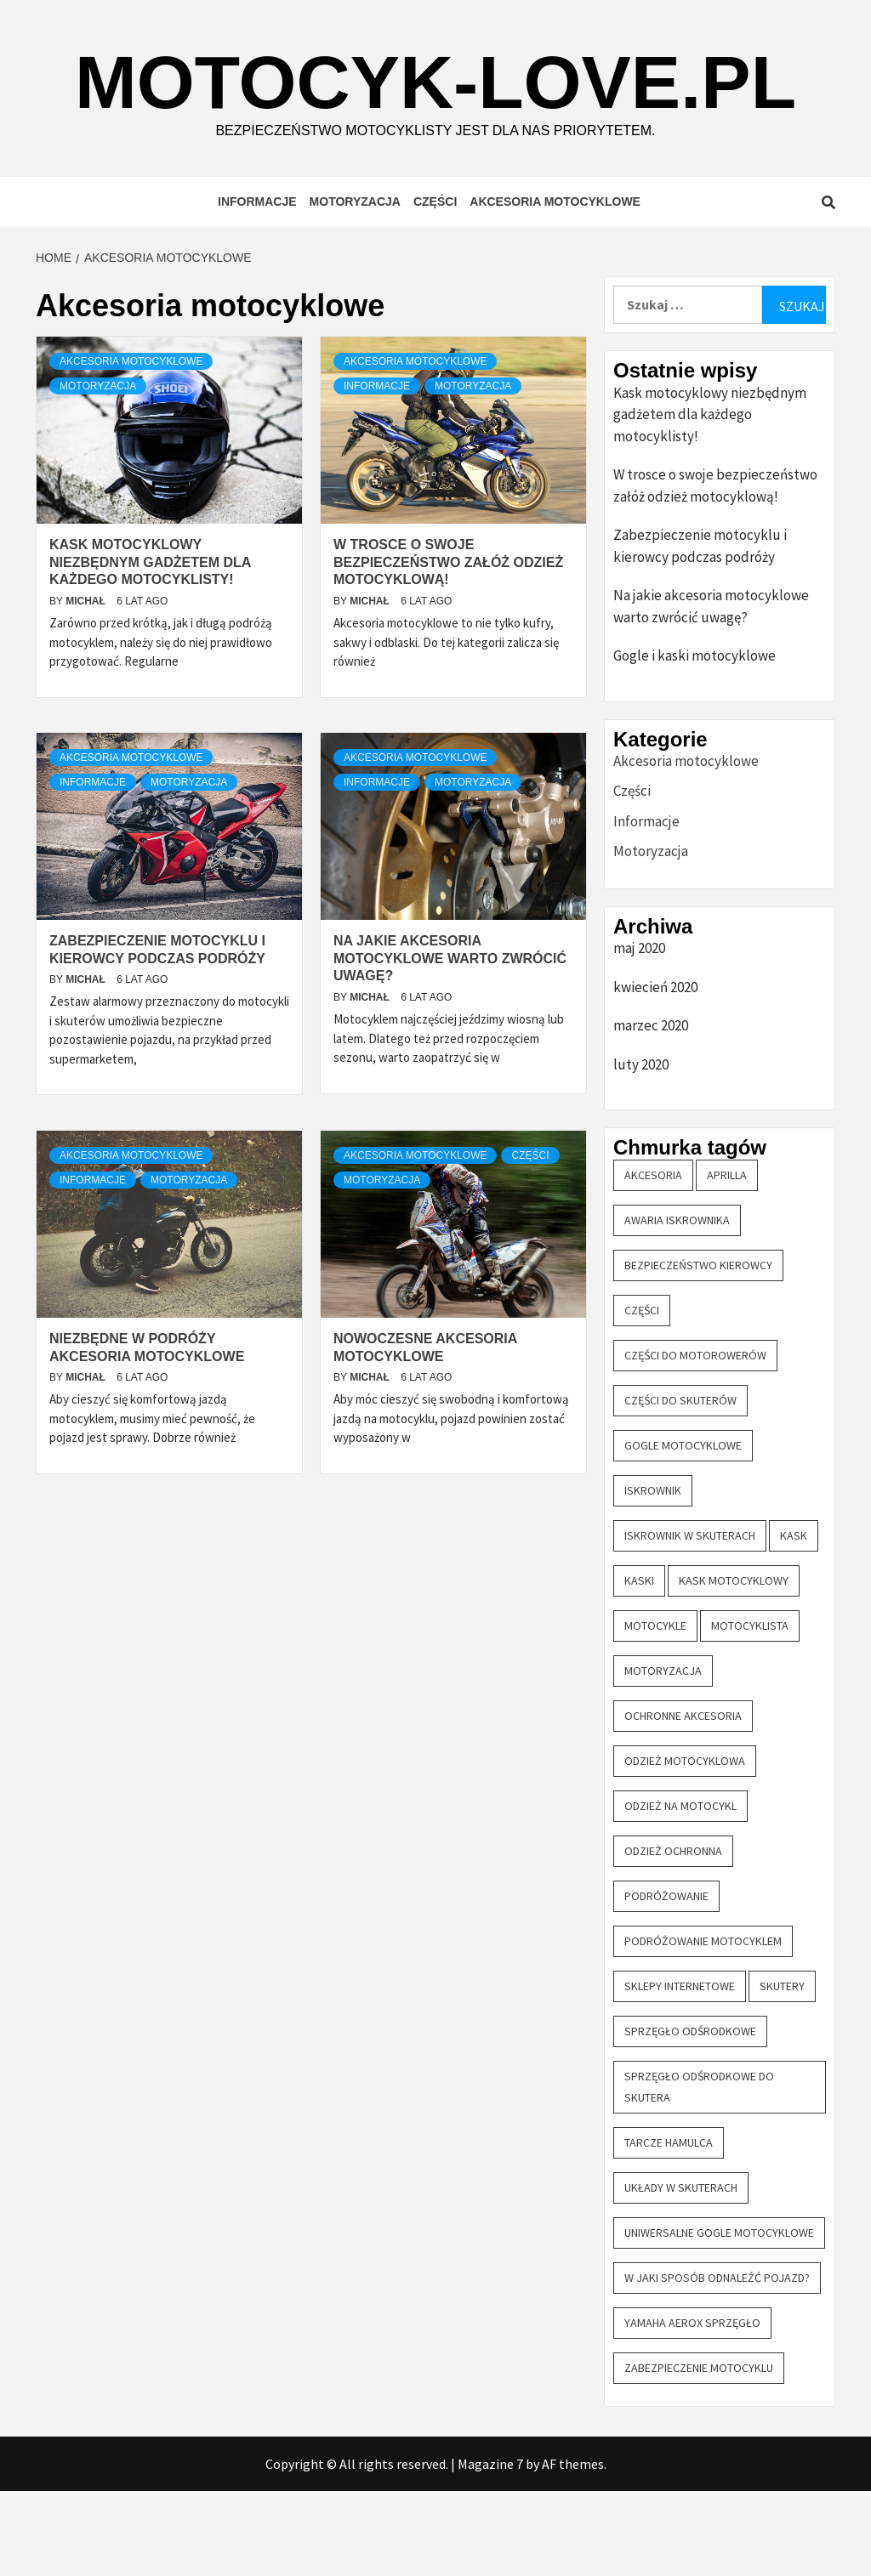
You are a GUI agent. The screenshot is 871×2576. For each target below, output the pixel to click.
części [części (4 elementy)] (641, 1395)
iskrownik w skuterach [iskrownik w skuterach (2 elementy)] (689, 1620)
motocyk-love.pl (438, 121)
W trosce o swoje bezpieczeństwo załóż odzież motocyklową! (448, 647)
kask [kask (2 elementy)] (793, 1620)
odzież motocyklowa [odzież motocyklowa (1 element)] (684, 1845)
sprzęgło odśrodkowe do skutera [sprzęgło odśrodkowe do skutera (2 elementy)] (699, 2171)
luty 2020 (641, 1149)
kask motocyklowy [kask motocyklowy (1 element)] (733, 1665)
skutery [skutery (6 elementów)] (782, 2071)
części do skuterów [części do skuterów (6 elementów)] (680, 1485)
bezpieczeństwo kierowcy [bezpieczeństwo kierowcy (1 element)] (698, 1350)
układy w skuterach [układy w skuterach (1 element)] (680, 2272)
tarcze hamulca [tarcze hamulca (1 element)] (668, 2227)
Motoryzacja (355, 286)
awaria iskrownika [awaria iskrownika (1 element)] (677, 1305)
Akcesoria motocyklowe (555, 286)
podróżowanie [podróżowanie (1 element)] (666, 1981)
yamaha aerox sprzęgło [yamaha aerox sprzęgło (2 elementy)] (692, 2407)
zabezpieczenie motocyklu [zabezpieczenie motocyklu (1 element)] (698, 2452)
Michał (86, 686)
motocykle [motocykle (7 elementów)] (655, 1710)
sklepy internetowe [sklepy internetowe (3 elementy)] (679, 2071)
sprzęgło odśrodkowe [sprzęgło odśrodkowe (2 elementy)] (690, 2116)
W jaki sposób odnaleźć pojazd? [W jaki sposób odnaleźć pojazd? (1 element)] (717, 2362)
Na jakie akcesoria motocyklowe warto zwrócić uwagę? (449, 1043)
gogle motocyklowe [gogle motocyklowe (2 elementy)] (683, 1530)
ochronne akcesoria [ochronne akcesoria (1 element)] (683, 1800)
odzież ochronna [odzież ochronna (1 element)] (673, 1935)
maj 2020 (639, 1033)
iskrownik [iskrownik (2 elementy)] (652, 1575)
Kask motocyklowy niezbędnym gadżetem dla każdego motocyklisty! (150, 647)
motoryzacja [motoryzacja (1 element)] (663, 1755)
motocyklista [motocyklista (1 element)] (749, 1710)
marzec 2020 (650, 1110)
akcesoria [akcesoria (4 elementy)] (653, 1260)
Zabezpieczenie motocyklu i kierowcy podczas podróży (700, 630)
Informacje (257, 286)
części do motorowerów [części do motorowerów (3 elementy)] (695, 1440)
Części (435, 286)
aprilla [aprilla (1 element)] (727, 1260)
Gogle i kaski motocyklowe (694, 740)
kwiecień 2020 (655, 1072)
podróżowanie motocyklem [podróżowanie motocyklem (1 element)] (703, 2026)
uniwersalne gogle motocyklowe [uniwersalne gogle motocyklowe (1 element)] (719, 2317)
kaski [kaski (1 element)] (639, 1665)
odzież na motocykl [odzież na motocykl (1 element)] (680, 1890)
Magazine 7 (490, 2548)
